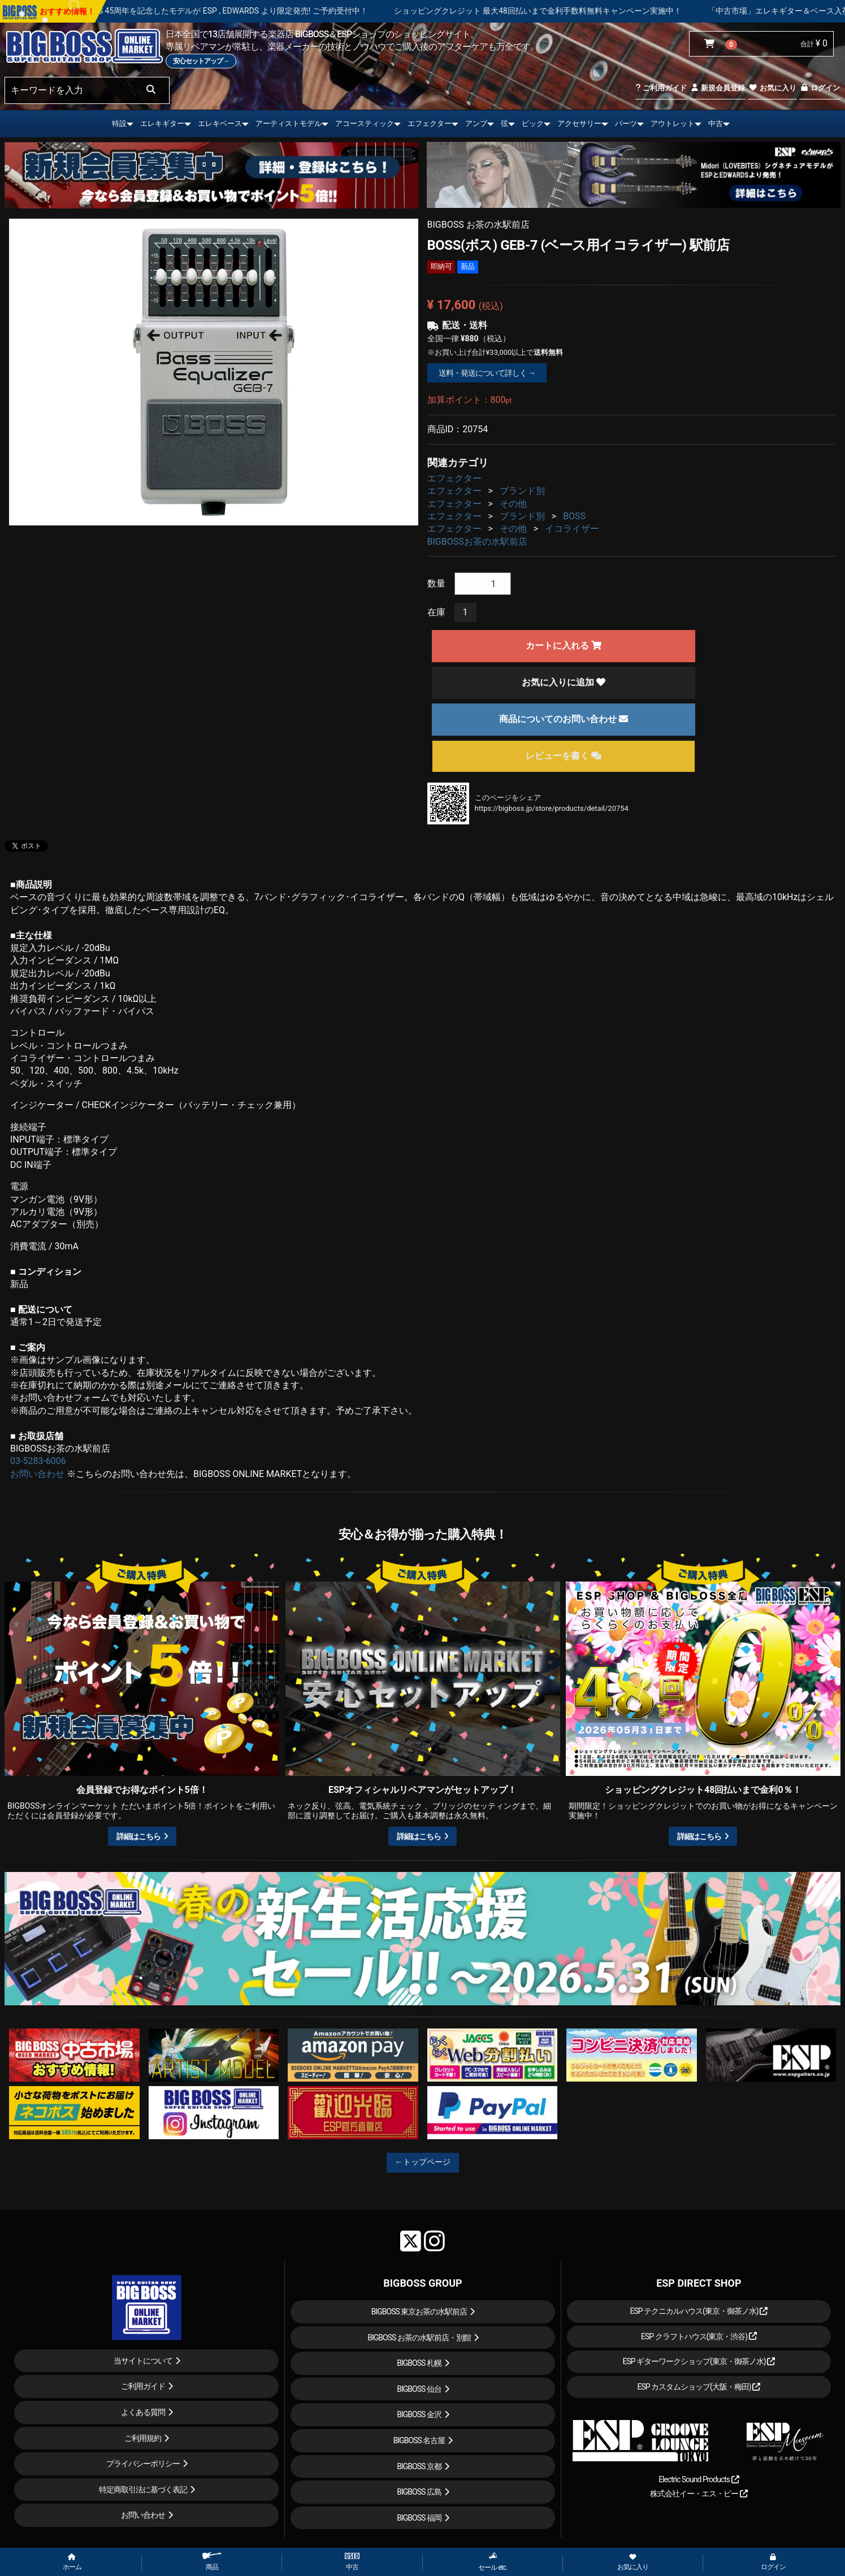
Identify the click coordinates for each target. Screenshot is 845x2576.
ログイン (820, 88)
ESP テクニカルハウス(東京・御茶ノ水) (699, 2311)
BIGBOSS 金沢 (419, 2414)
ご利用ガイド (661, 88)
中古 (715, 123)
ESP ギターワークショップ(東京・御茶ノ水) (698, 2361)
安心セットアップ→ (201, 61)
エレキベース (220, 123)
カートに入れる (563, 645)
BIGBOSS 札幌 (419, 2363)
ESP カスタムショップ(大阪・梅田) (698, 2386)
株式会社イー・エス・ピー (698, 2493)
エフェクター (430, 123)
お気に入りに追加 (563, 682)
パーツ (626, 123)
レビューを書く (563, 755)
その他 (513, 503)
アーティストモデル (288, 123)
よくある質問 (143, 2412)
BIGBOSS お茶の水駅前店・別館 (419, 2337)
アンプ (476, 123)
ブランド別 (522, 490)
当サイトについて (143, 2360)
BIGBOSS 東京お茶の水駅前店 (419, 2311)
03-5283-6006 (38, 1461)
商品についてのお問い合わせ (563, 719)
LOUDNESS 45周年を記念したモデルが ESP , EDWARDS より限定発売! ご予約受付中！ (247, 10)
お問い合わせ (37, 1474)
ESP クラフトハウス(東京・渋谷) (699, 2336)
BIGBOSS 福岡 (419, 2517)
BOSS (574, 516)
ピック (533, 123)
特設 (119, 123)
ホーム (72, 2562)
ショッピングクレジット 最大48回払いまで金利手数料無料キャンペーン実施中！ (569, 10)
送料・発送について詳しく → (487, 372)
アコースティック (364, 123)
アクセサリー (579, 123)
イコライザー (572, 528)
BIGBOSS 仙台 (419, 2388)
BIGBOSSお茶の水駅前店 (477, 541)
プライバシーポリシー (143, 2463)
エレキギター (162, 123)
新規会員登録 (717, 88)
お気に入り (772, 88)
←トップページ (422, 2161)
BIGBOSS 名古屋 (419, 2440)
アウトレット (673, 123)
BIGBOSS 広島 (419, 2491)
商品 (212, 2561)
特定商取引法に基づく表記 (143, 2489)
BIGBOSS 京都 (419, 2466)
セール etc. (492, 2561)
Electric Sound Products (698, 2479)
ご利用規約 (142, 2438)
